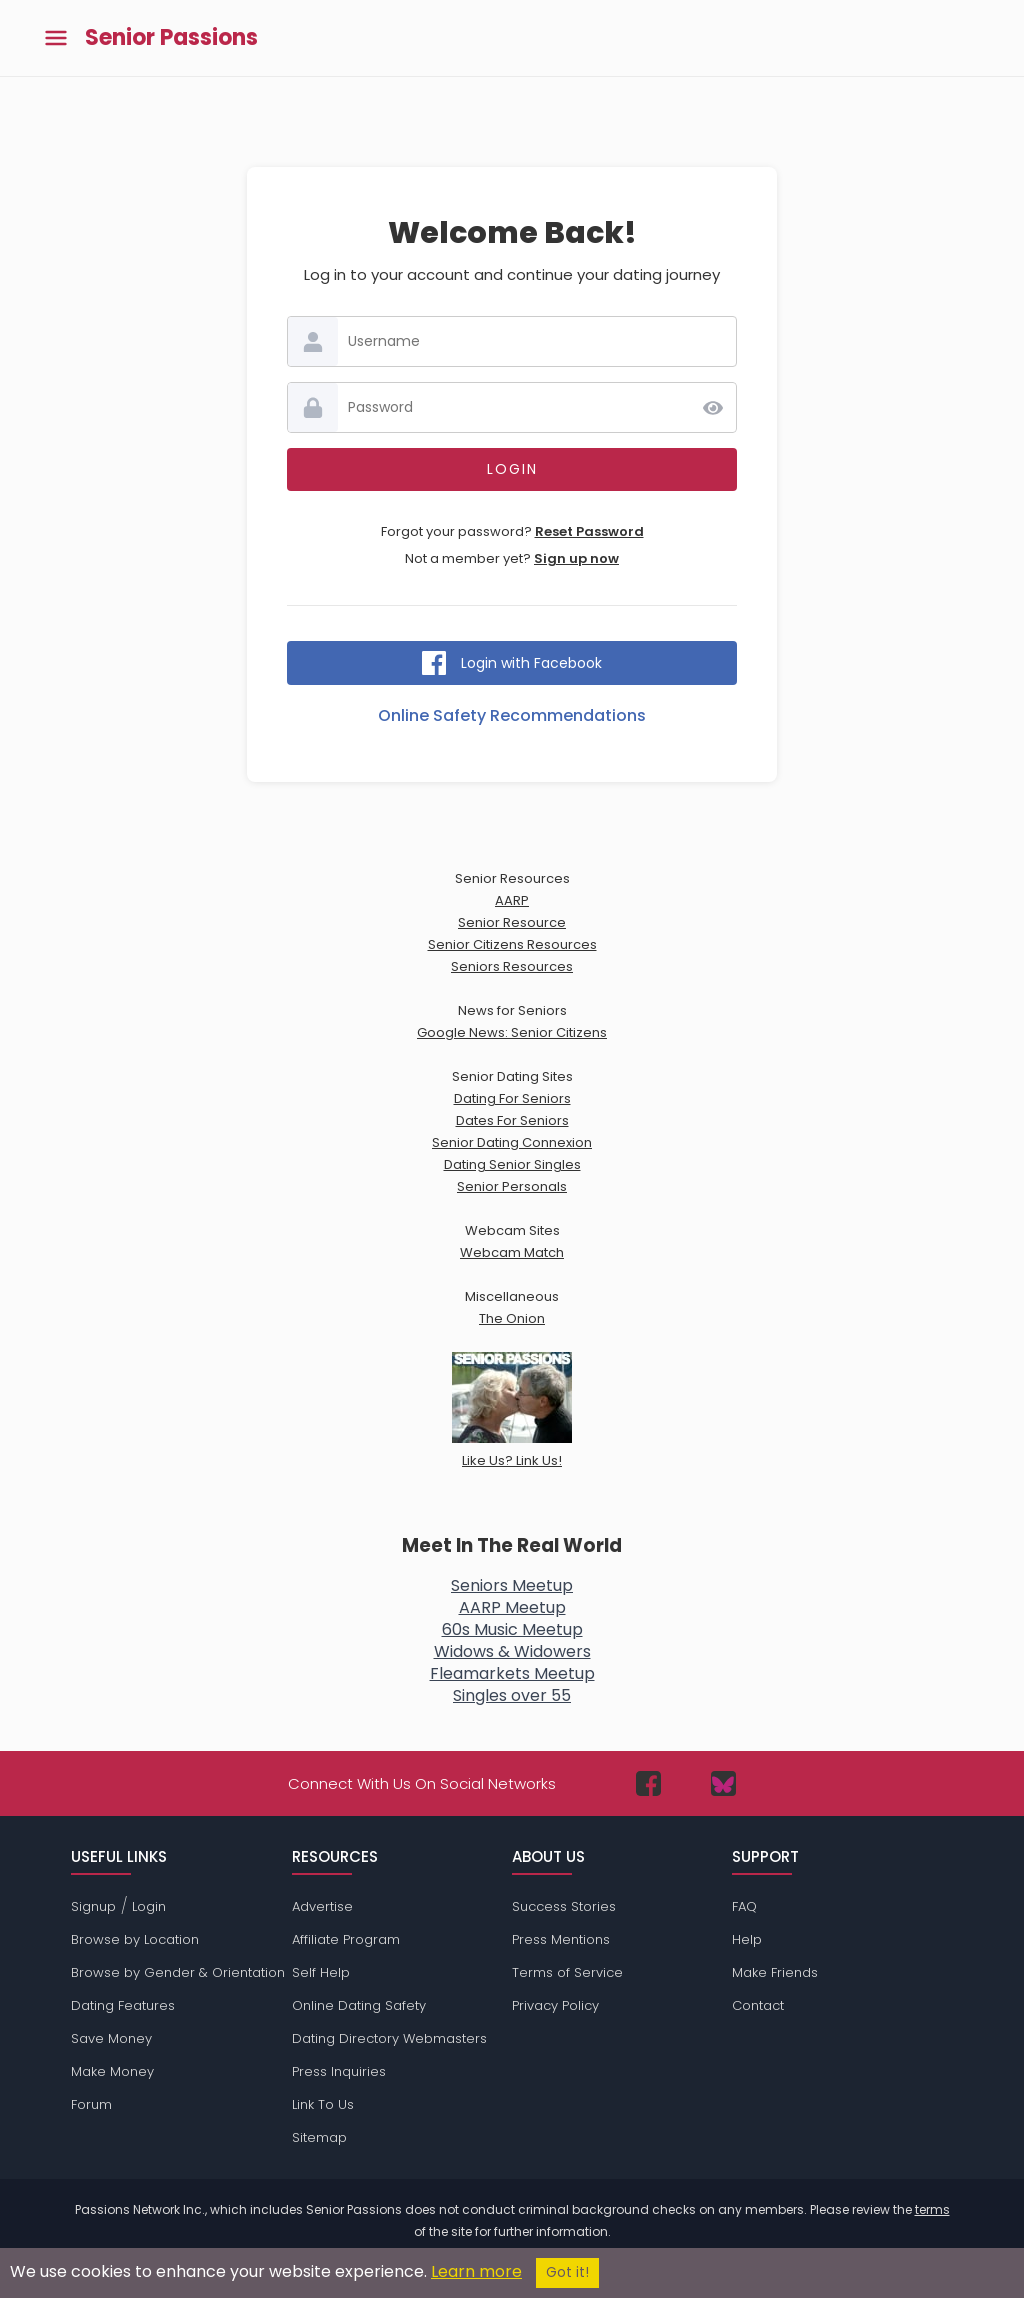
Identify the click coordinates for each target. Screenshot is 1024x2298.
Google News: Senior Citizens (512, 1032)
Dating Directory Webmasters (389, 2038)
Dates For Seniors (512, 1120)
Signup (93, 1906)
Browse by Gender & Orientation (178, 1972)
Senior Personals (512, 1186)
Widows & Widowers (512, 1651)
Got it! (567, 2272)
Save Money (111, 2038)
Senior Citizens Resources (512, 944)
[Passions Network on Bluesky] (723, 1783)
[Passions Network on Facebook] (648, 1783)
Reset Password (589, 531)
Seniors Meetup (512, 1585)
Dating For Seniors (512, 1098)
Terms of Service (567, 1972)
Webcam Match (512, 1252)
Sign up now (576, 558)
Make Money (112, 2071)
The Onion (512, 1318)
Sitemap (319, 2137)
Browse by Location (135, 1939)
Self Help (321, 1972)
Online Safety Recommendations (512, 715)
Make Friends (775, 1972)
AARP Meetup (512, 1607)
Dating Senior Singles (512, 1164)
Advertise (322, 1906)
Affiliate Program (346, 1939)
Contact (758, 2005)
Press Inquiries (339, 2071)
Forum (91, 2104)
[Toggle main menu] (56, 38)
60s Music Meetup (512, 1629)
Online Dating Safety (359, 2005)
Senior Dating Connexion (512, 1142)
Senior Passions (171, 38)
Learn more (476, 2271)
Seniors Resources (512, 966)
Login (149, 1906)
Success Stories (564, 1906)
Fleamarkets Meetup (512, 1673)
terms (932, 2209)
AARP (512, 900)
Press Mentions (561, 1939)
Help (747, 1939)
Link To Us (323, 2104)
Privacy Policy (555, 2005)
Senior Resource (512, 922)
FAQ (744, 1906)
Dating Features (123, 2005)
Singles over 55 (512, 1695)
